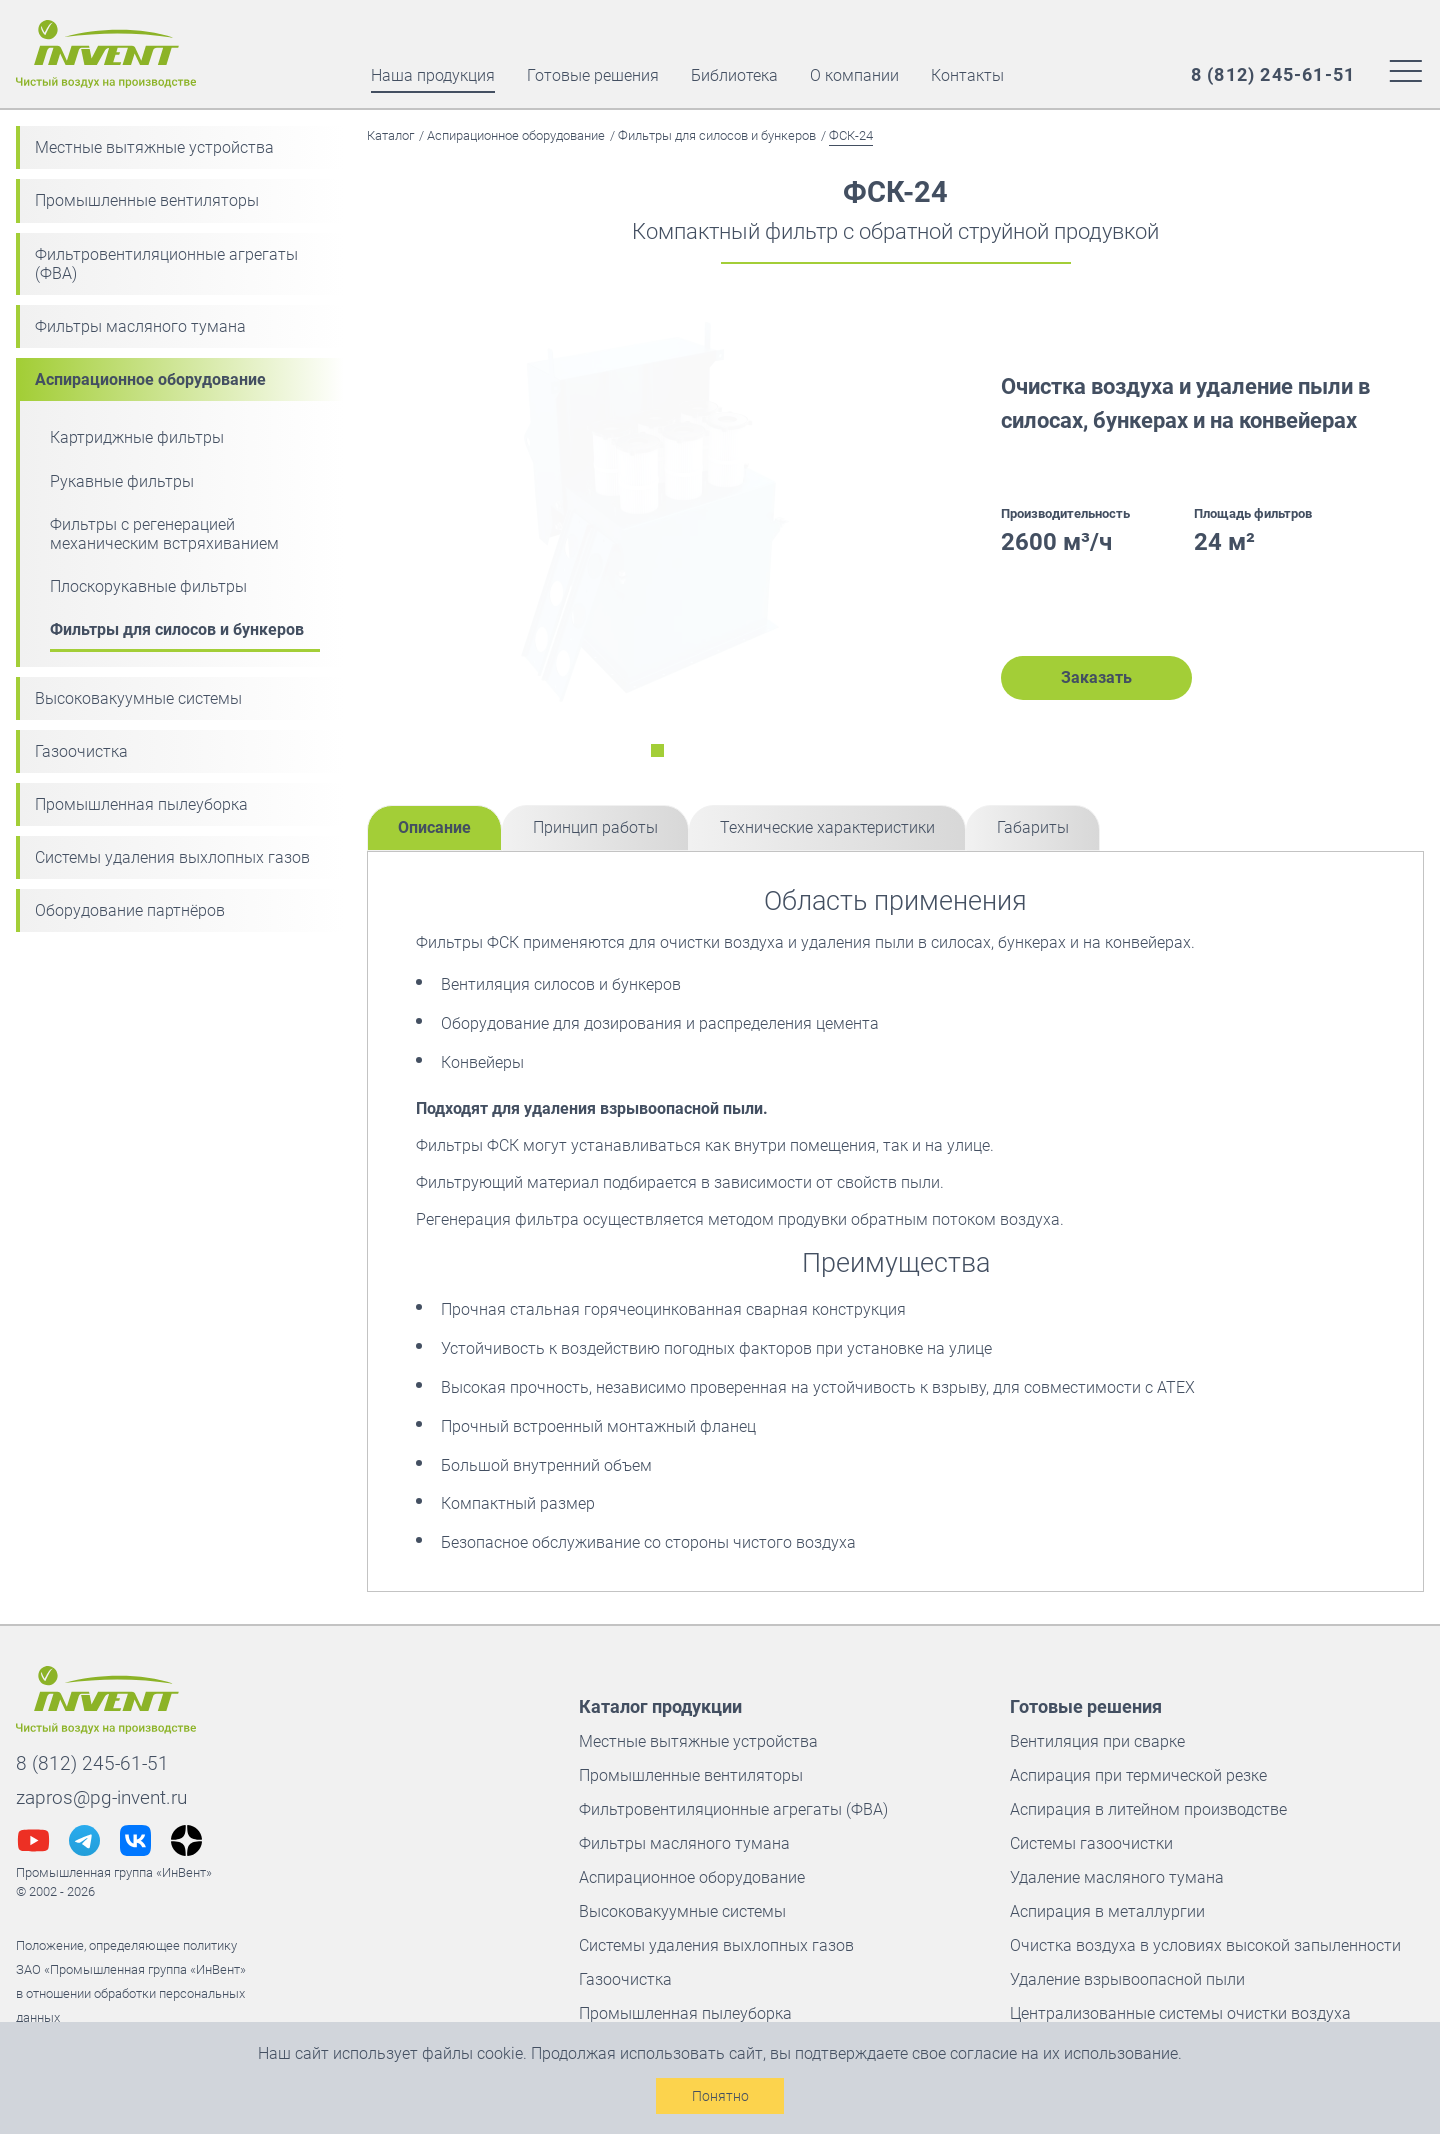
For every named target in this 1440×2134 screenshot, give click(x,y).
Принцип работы (595, 827)
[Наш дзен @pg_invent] (186, 1840)
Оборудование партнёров (130, 910)
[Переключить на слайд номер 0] (657, 750)
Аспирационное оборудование (150, 379)
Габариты (1033, 827)
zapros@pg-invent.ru (101, 1797)
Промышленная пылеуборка (141, 804)
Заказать (1096, 677)
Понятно (720, 2096)
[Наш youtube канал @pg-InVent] (33, 1840)
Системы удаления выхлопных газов (172, 857)
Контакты (967, 75)
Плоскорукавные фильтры (148, 586)
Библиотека (734, 75)
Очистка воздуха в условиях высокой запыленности (1205, 1945)
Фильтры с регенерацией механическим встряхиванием (164, 534)
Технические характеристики (827, 827)
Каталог (390, 135)
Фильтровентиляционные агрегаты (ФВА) (166, 264)
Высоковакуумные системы (138, 698)
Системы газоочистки (1091, 1843)
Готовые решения (593, 75)
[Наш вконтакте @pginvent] (135, 1840)
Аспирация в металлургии (1107, 1911)
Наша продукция (433, 75)
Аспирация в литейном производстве (1148, 1809)
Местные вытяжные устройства (154, 147)
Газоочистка (81, 751)
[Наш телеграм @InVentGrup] (84, 1840)
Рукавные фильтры (122, 481)
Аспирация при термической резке (1138, 1775)
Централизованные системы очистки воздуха (1180, 2013)
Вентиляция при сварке (1097, 1741)
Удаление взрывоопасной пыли (1127, 1979)
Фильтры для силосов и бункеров (177, 629)
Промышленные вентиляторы (147, 200)
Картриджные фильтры (137, 437)
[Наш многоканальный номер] (1273, 75)
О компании (854, 75)
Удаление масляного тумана (1117, 1877)
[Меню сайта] (1406, 70)
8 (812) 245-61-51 (92, 1763)
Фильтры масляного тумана (140, 326)
